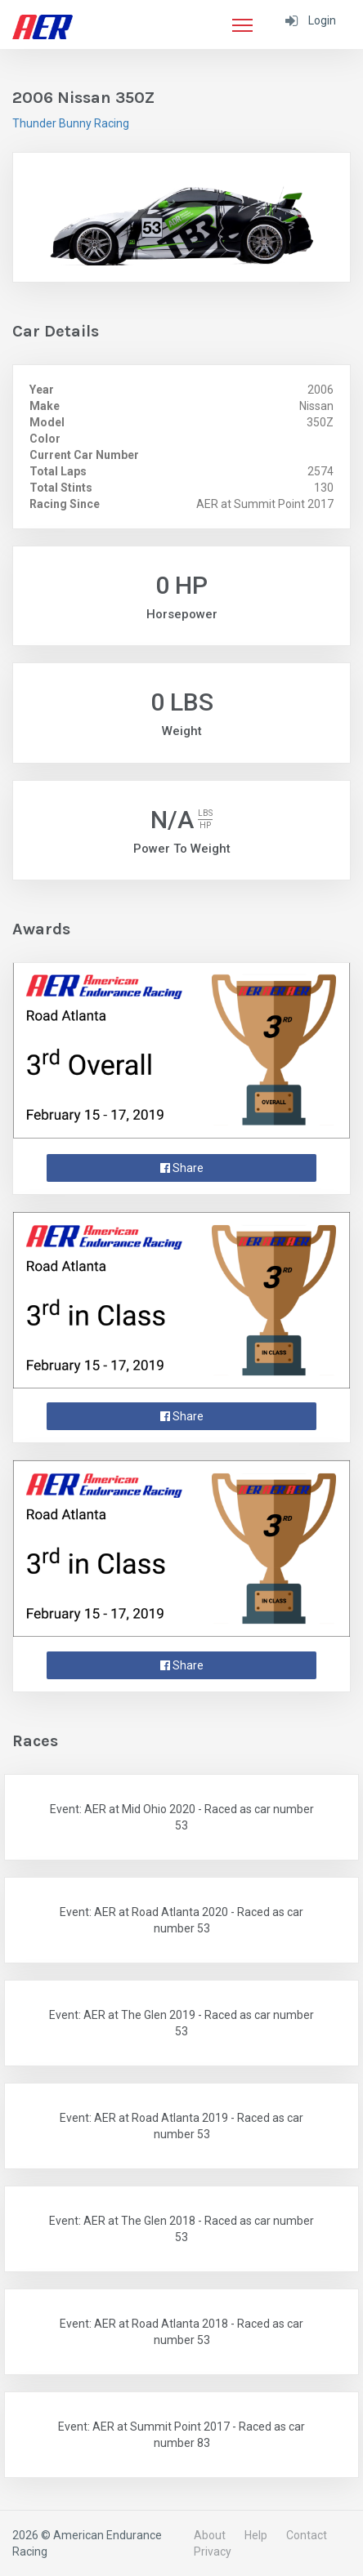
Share (182, 1167)
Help (255, 2535)
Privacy (212, 2551)
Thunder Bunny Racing (70, 123)
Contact (306, 2535)
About (210, 2535)
